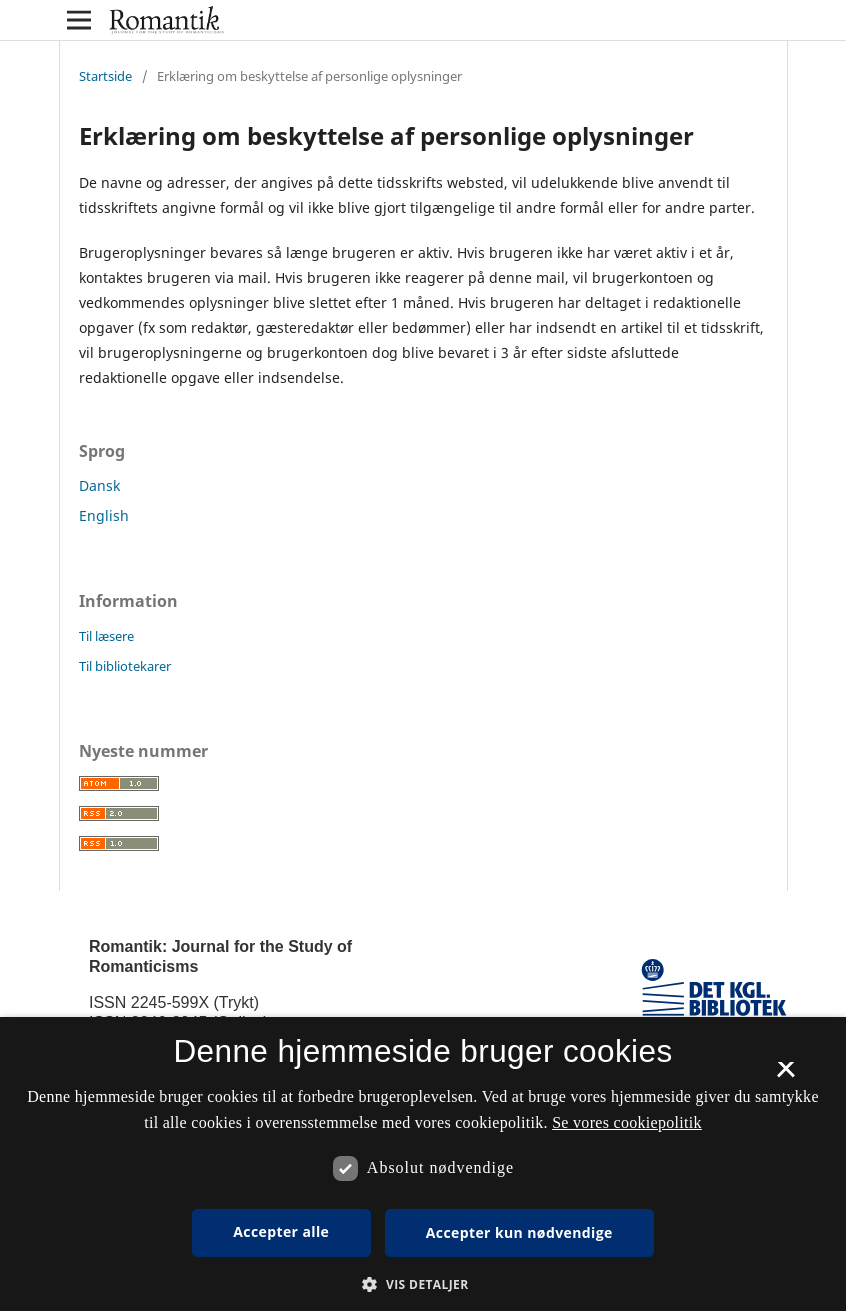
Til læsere (106, 636)
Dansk (99, 485)
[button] (422, 1284)
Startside (105, 76)
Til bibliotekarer (125, 666)
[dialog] (423, 1164)
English (104, 515)
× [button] (785, 1076)
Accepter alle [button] (281, 1231)
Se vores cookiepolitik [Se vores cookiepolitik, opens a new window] (627, 1122)
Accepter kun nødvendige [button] (519, 1232)
